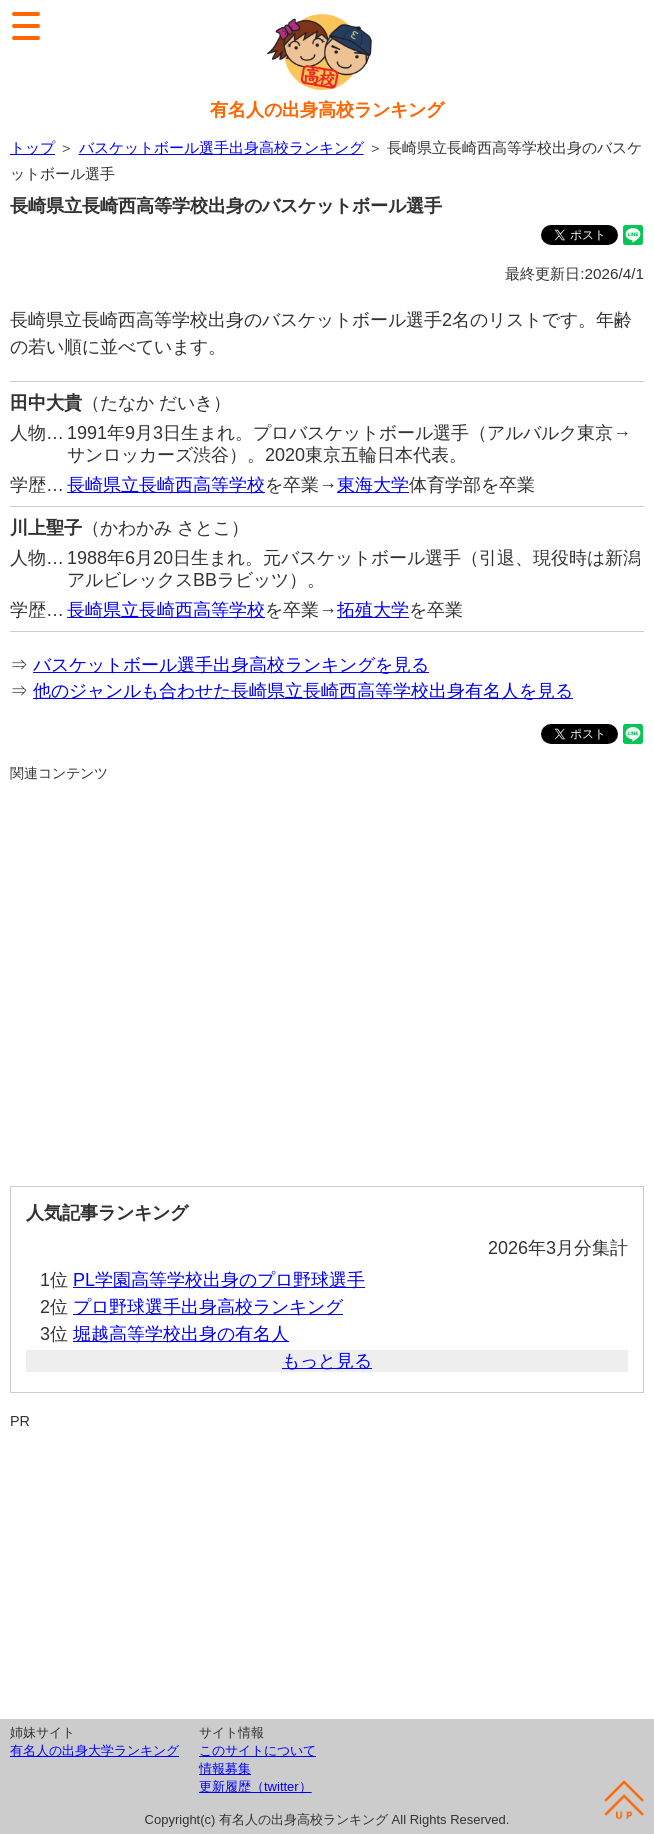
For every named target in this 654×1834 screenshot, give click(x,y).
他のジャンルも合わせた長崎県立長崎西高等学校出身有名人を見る (303, 691)
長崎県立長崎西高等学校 (166, 485)
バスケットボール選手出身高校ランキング (221, 147)
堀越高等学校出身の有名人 (181, 1334)
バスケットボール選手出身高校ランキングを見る (231, 665)
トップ (32, 147)
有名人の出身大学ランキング (94, 1750)
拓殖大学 (373, 610)
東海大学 (373, 485)
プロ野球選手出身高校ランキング (208, 1307)
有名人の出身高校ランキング (327, 110)
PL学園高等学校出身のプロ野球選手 (219, 1280)
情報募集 (225, 1768)
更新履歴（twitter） (255, 1786)
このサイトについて (257, 1750)
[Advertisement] (327, 976)
